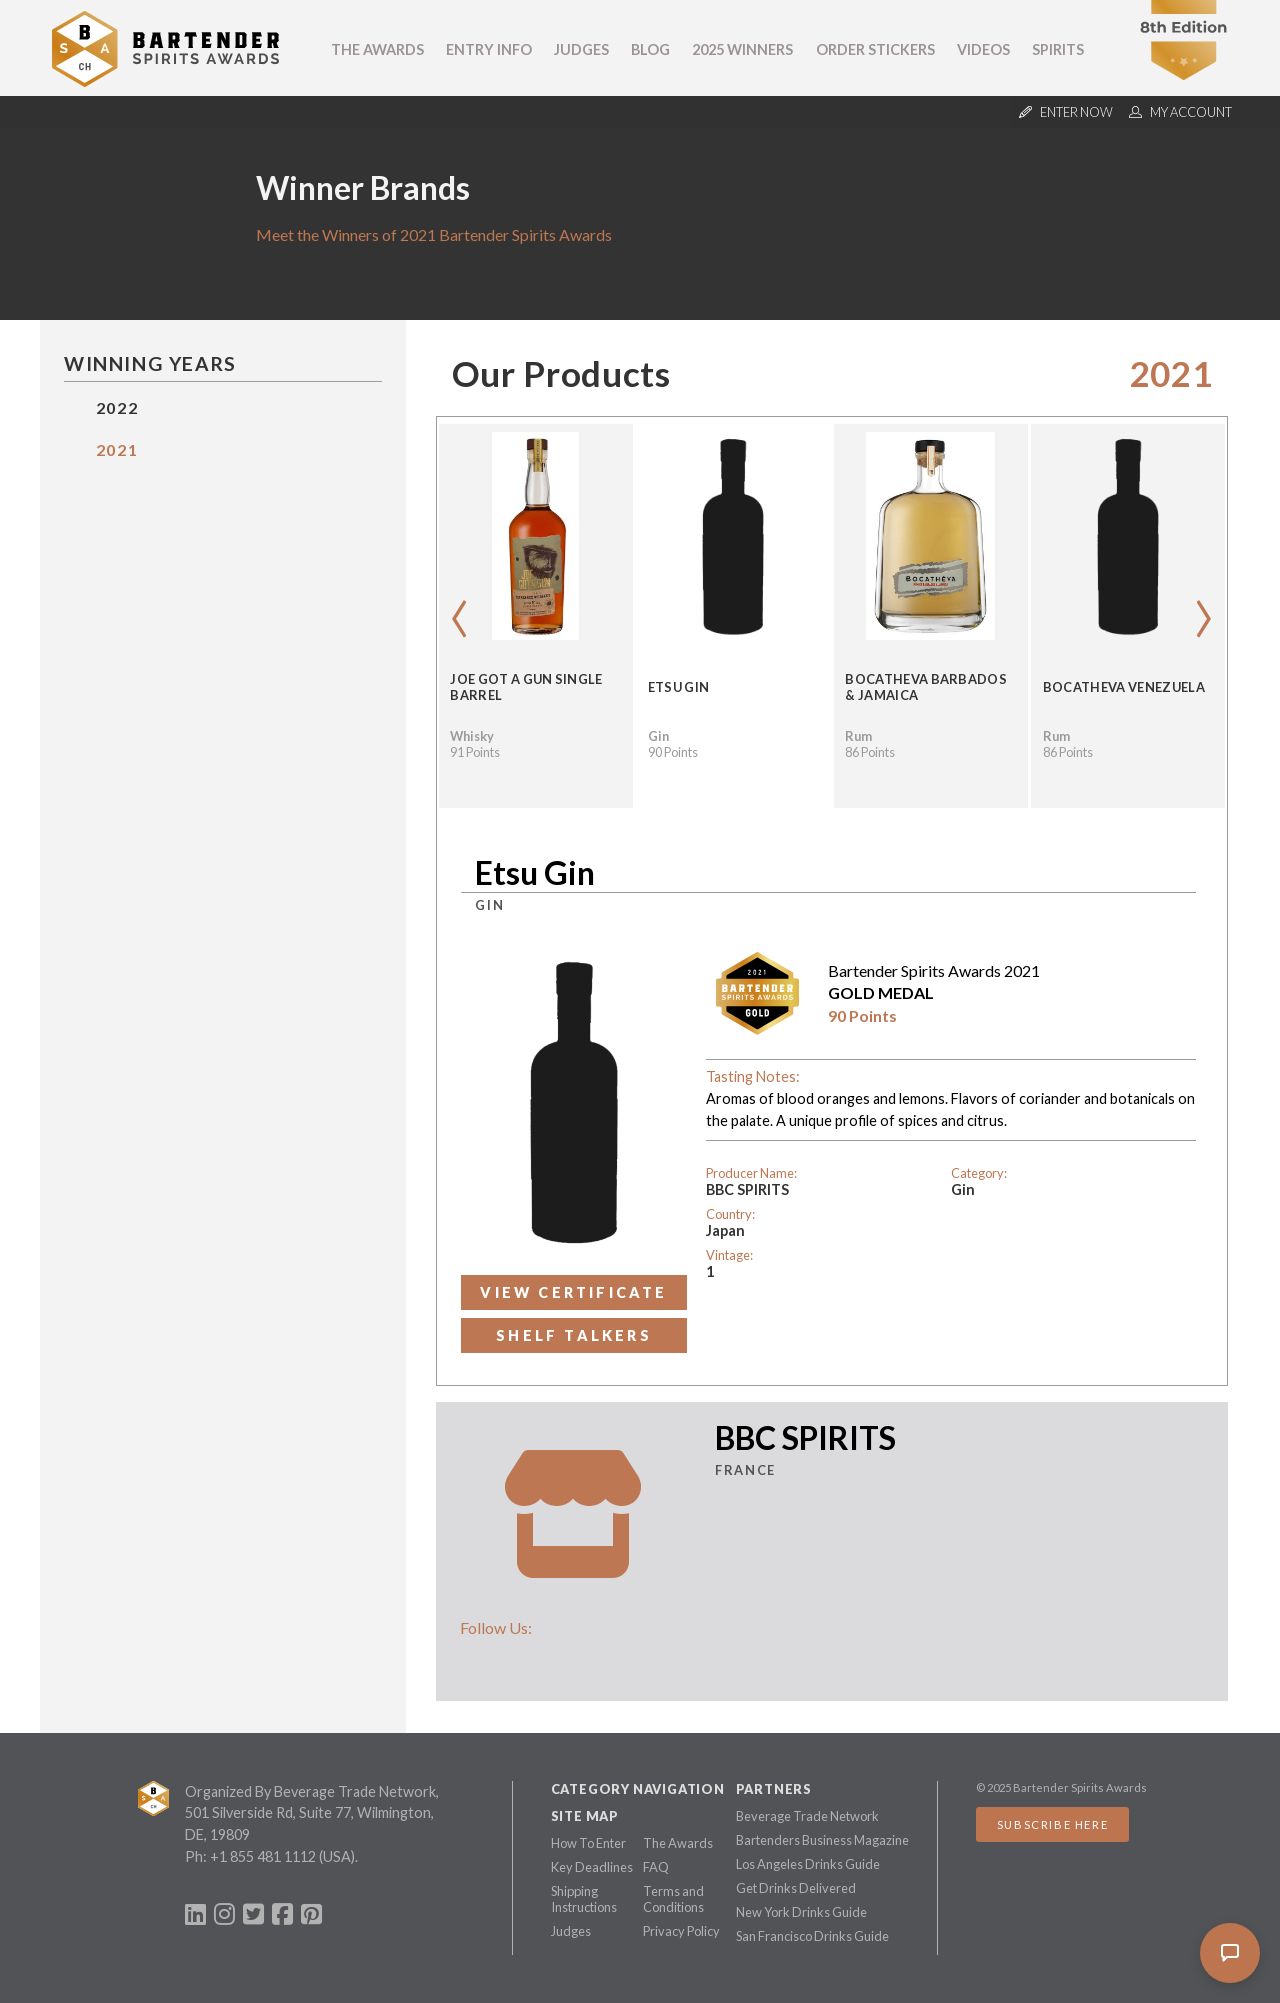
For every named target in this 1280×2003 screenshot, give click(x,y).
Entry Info (489, 49)
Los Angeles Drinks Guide (808, 1864)
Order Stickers (875, 49)
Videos (983, 49)
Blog (650, 49)
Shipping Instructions (584, 1899)
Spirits (1058, 49)
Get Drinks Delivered (796, 1888)
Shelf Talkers (574, 1335)
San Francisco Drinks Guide (812, 1936)
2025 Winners (742, 49)
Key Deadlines (592, 1867)
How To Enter (588, 1843)
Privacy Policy (681, 1931)
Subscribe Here (1052, 1824)
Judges (581, 49)
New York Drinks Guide (801, 1912)
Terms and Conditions (673, 1899)
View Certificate (573, 1292)
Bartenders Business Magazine (822, 1840)
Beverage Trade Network (807, 1816)
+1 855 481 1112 (263, 1856)
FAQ (656, 1867)
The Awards (377, 49)
